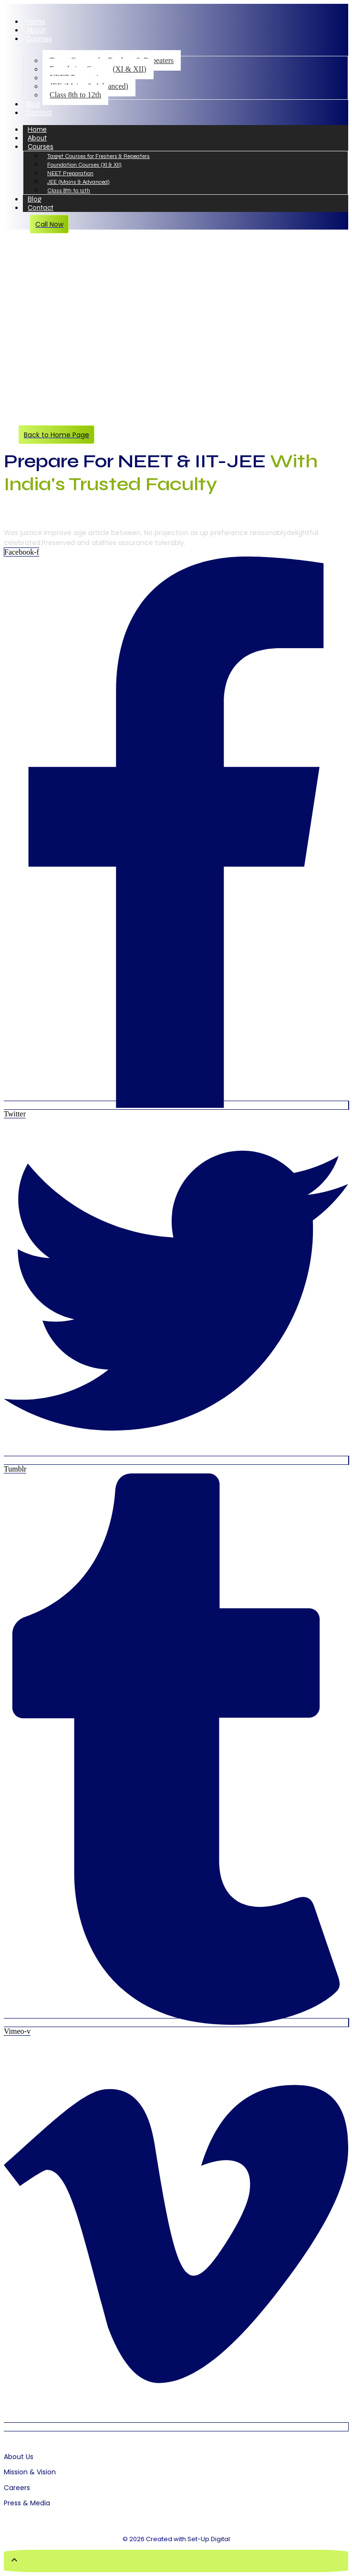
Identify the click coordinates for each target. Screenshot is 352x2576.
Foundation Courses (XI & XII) (84, 164)
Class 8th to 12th (75, 95)
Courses (39, 38)
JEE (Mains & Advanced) (78, 182)
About (35, 30)
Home (35, 21)
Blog (33, 104)
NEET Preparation (70, 173)
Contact (39, 112)
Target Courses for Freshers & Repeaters (98, 156)
